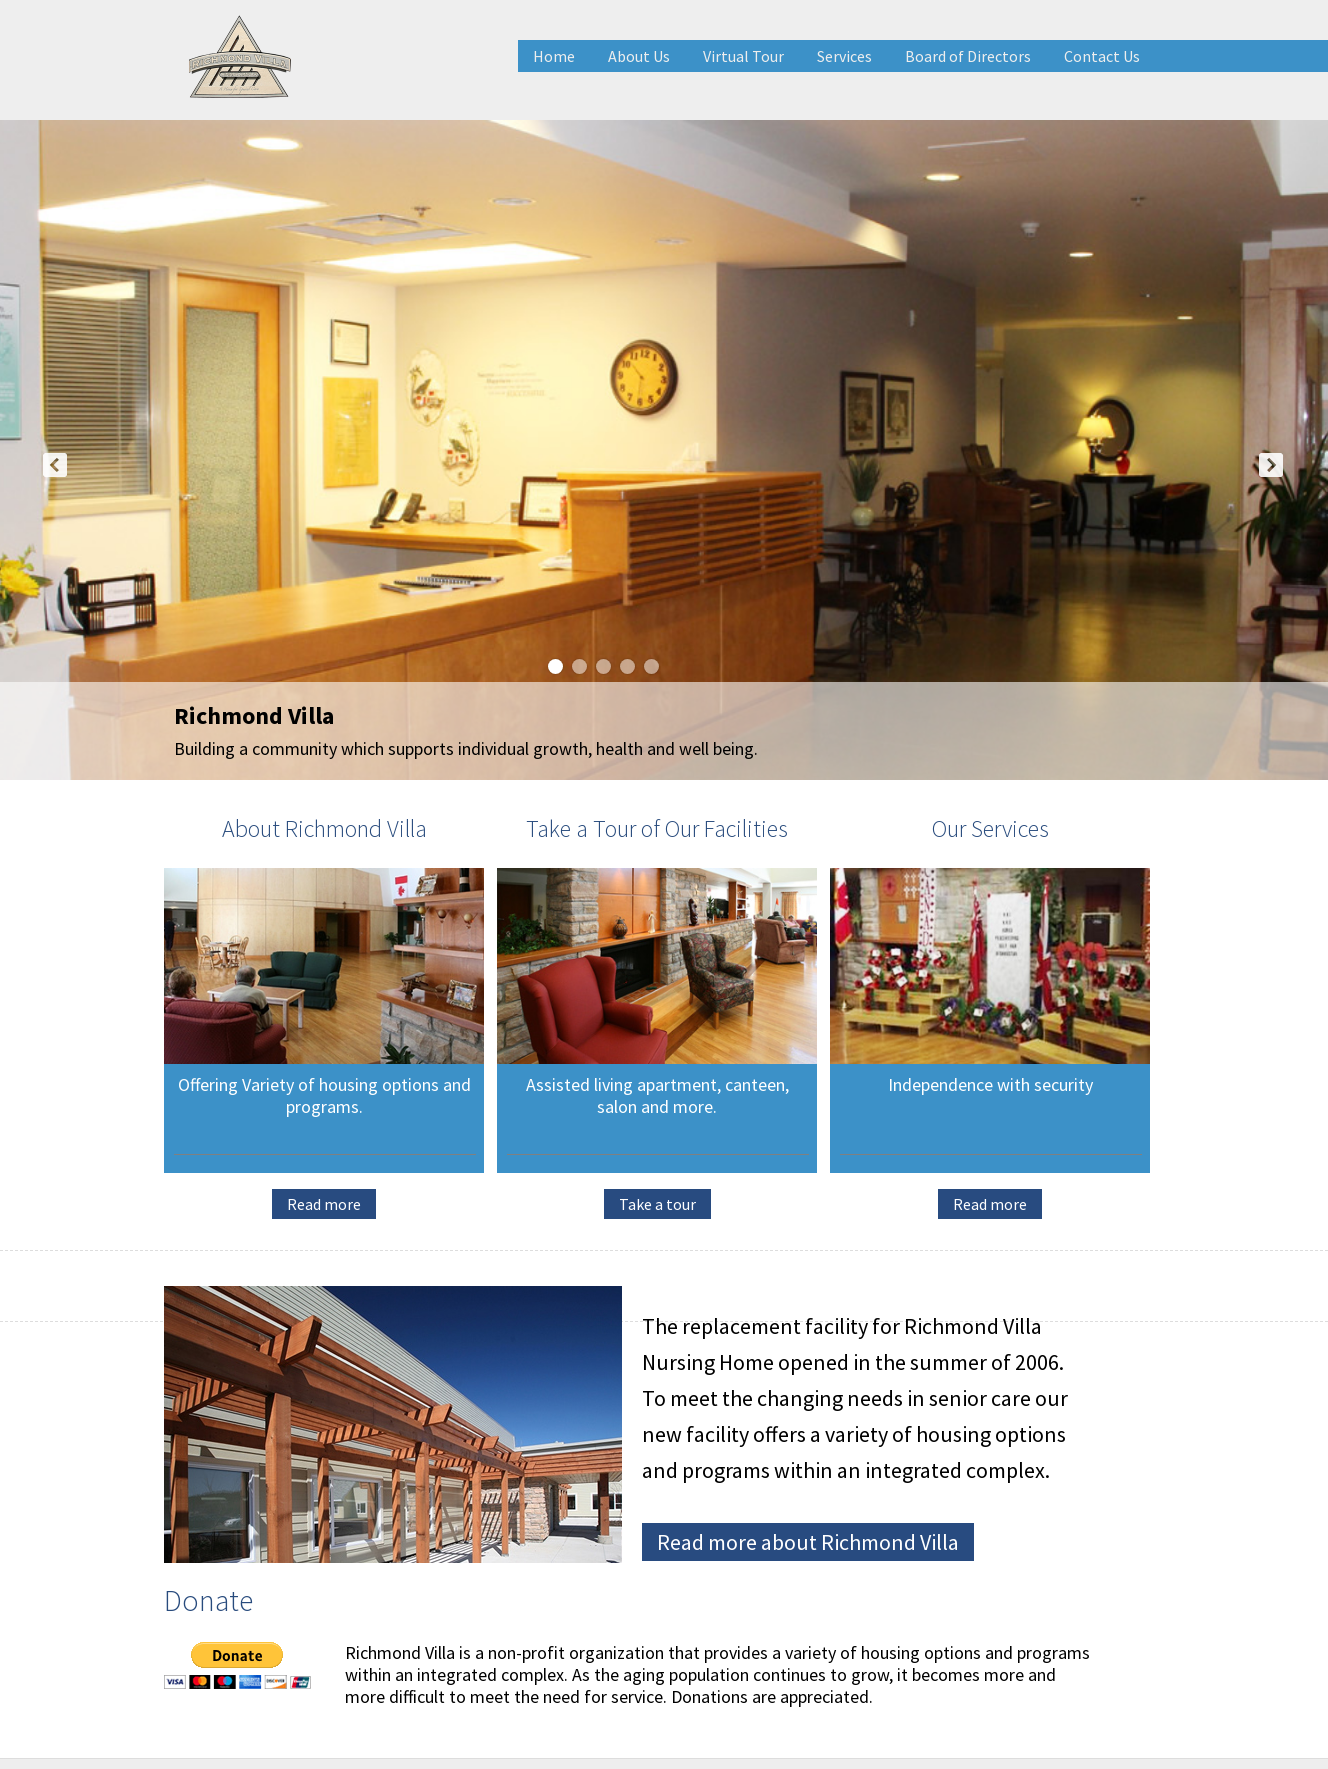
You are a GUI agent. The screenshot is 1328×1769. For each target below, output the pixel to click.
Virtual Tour (743, 56)
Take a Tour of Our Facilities (657, 828)
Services (844, 56)
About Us (639, 56)
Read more (324, 1204)
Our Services (990, 828)
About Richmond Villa (324, 828)
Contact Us (1102, 56)
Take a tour (657, 1204)
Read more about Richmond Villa (808, 1542)
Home (554, 56)
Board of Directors (968, 56)
